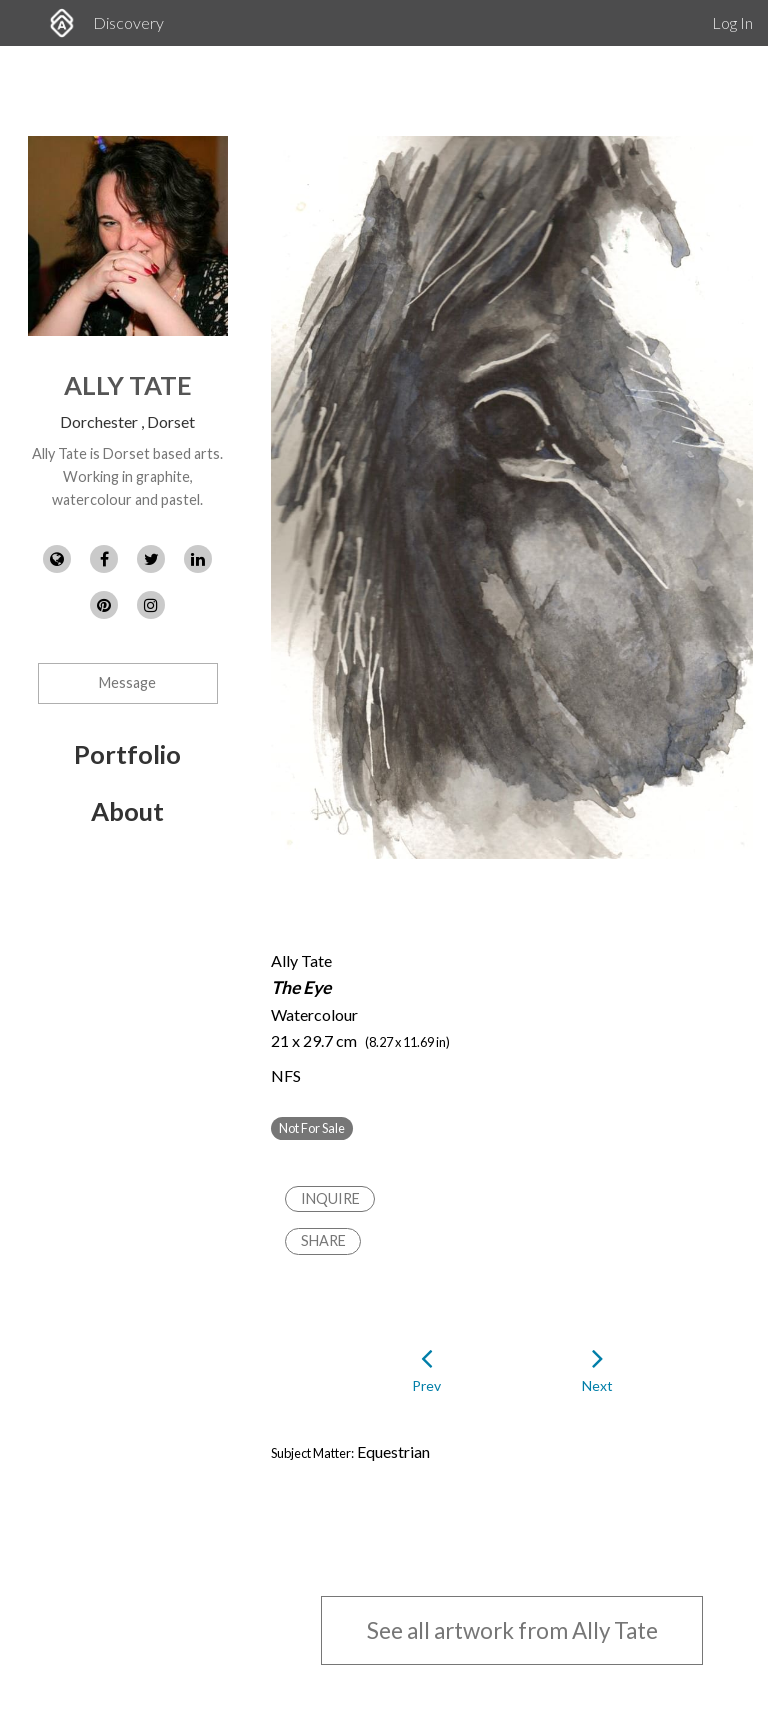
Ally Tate (128, 385)
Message (127, 682)
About (127, 811)
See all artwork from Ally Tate (512, 1630)
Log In (732, 22)
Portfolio (127, 754)
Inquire (330, 1198)
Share (323, 1240)
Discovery (128, 22)
